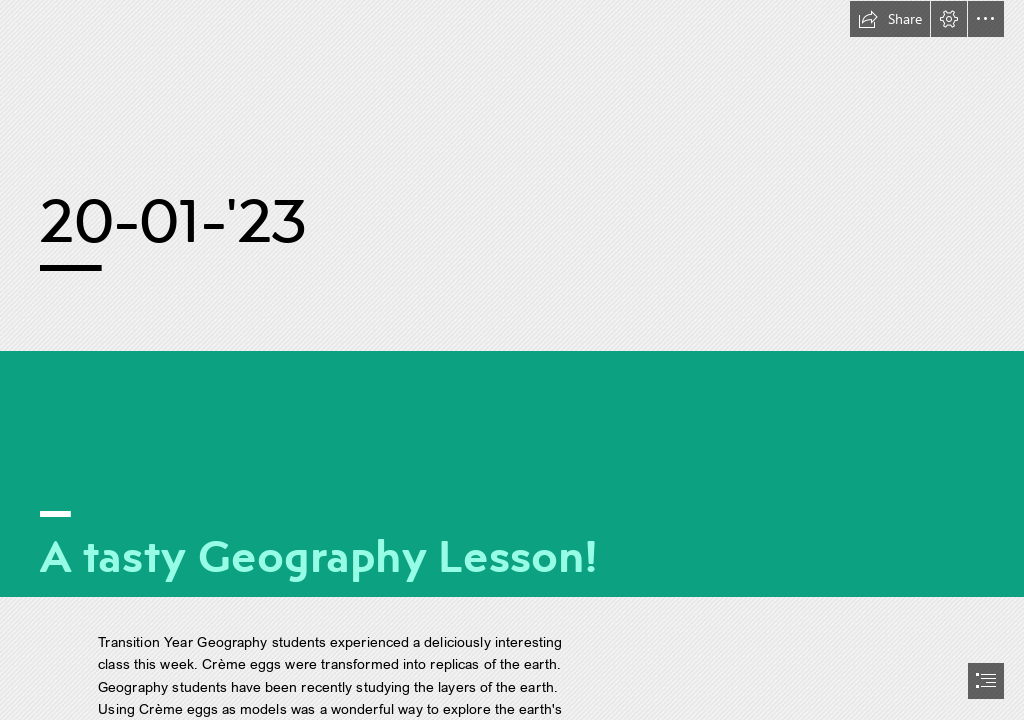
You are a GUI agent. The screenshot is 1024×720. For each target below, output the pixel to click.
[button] (890, 19)
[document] (512, 360)
